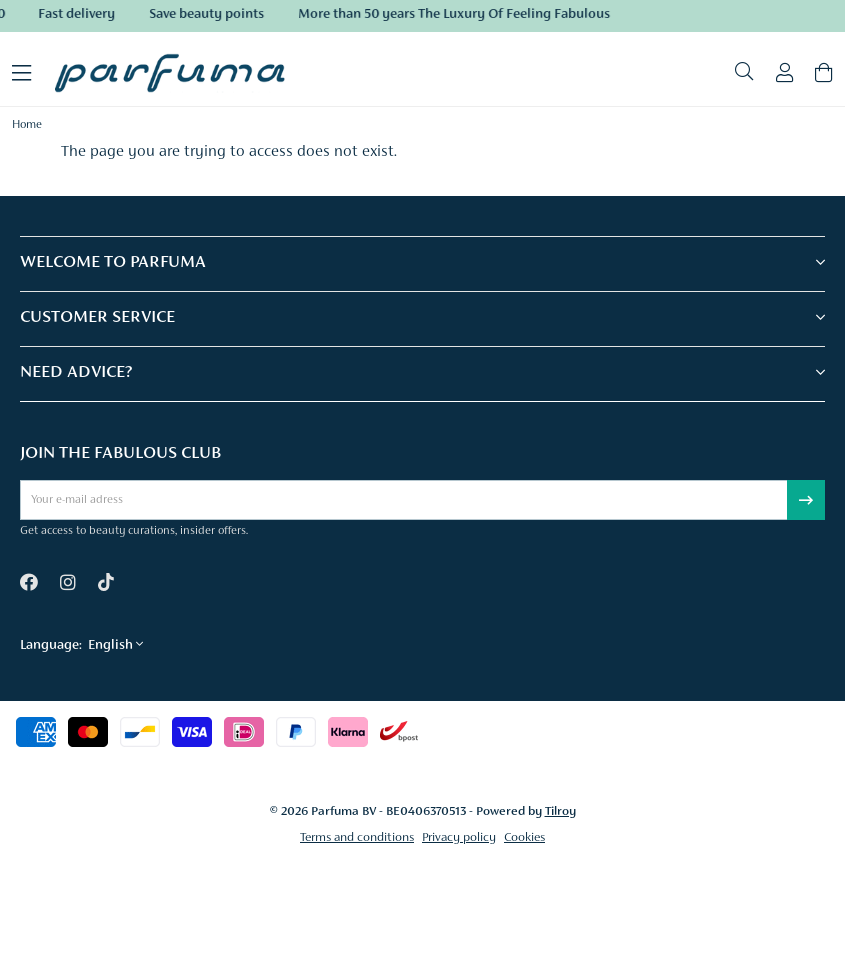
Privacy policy (459, 837)
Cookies (524, 837)
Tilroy (560, 811)
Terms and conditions (357, 837)
